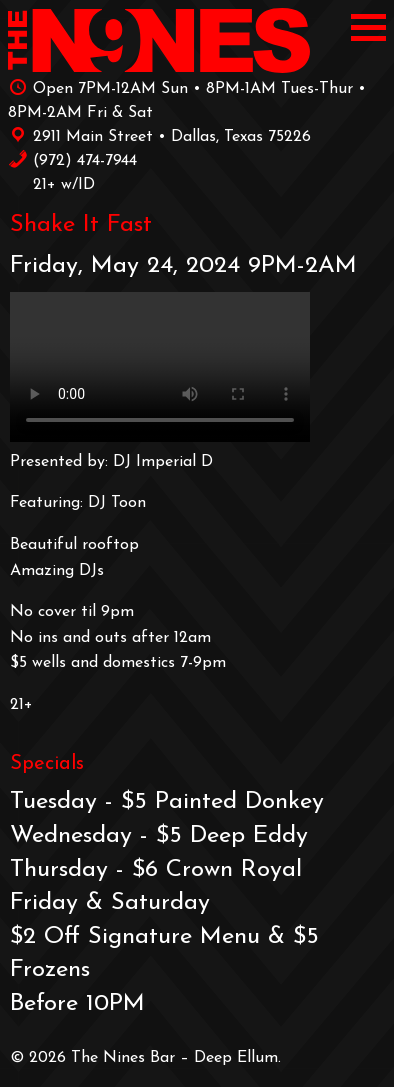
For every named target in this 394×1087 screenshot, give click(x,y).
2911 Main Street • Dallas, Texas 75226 (159, 135)
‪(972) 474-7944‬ (72, 159)
